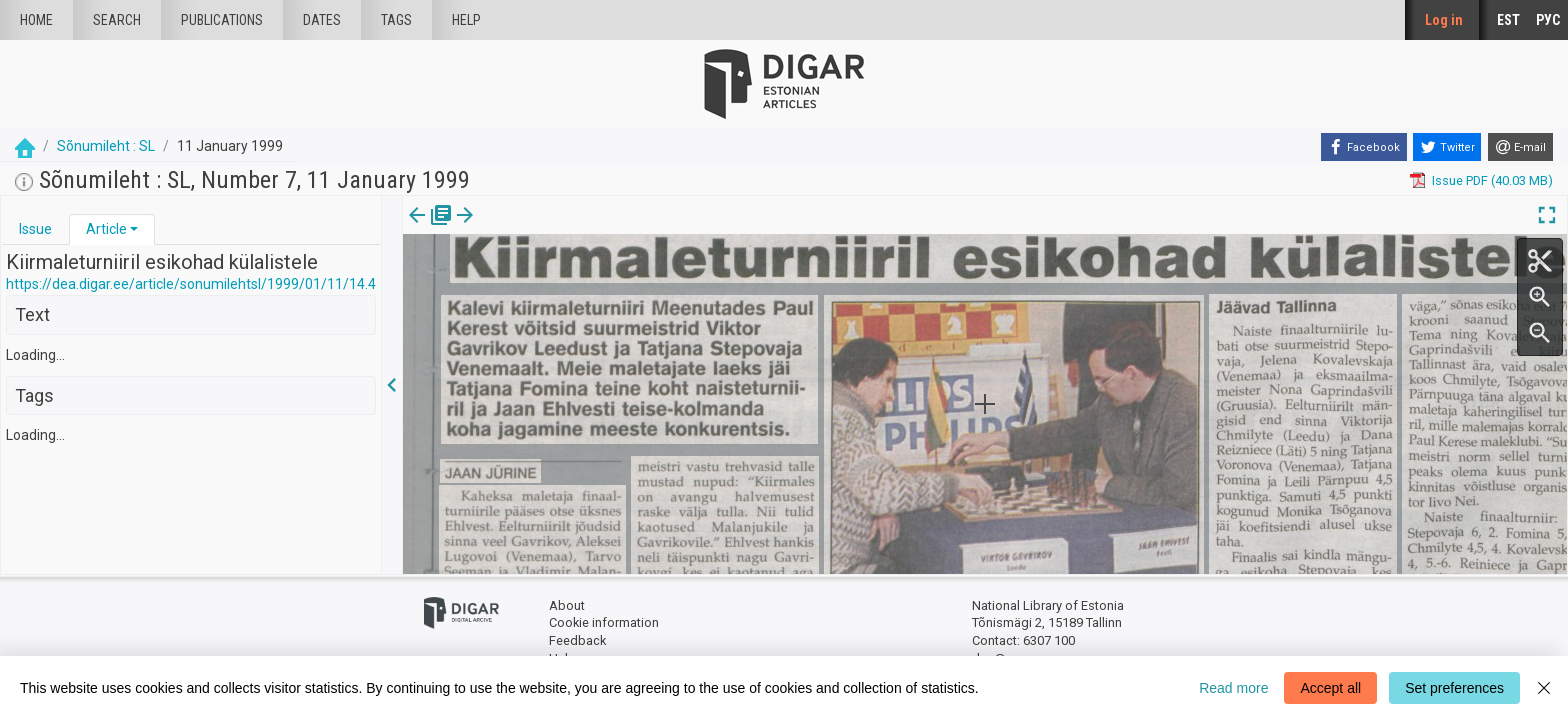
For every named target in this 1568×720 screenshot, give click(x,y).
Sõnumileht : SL (106, 146)
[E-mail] (1520, 147)
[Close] (1544, 688)
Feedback (577, 640)
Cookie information (604, 622)
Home (36, 20)
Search (117, 20)
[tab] (35, 229)
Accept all (1330, 688)
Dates (322, 20)
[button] (134, 229)
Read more (1233, 688)
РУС (1548, 20)
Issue (35, 229)
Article (106, 229)
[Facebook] (1364, 147)
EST (1508, 20)
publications (222, 20)
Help (466, 20)
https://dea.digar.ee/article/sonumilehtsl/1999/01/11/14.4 (191, 284)
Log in (1444, 20)
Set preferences (1454, 688)
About (567, 605)
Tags (396, 20)
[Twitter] (1447, 147)
